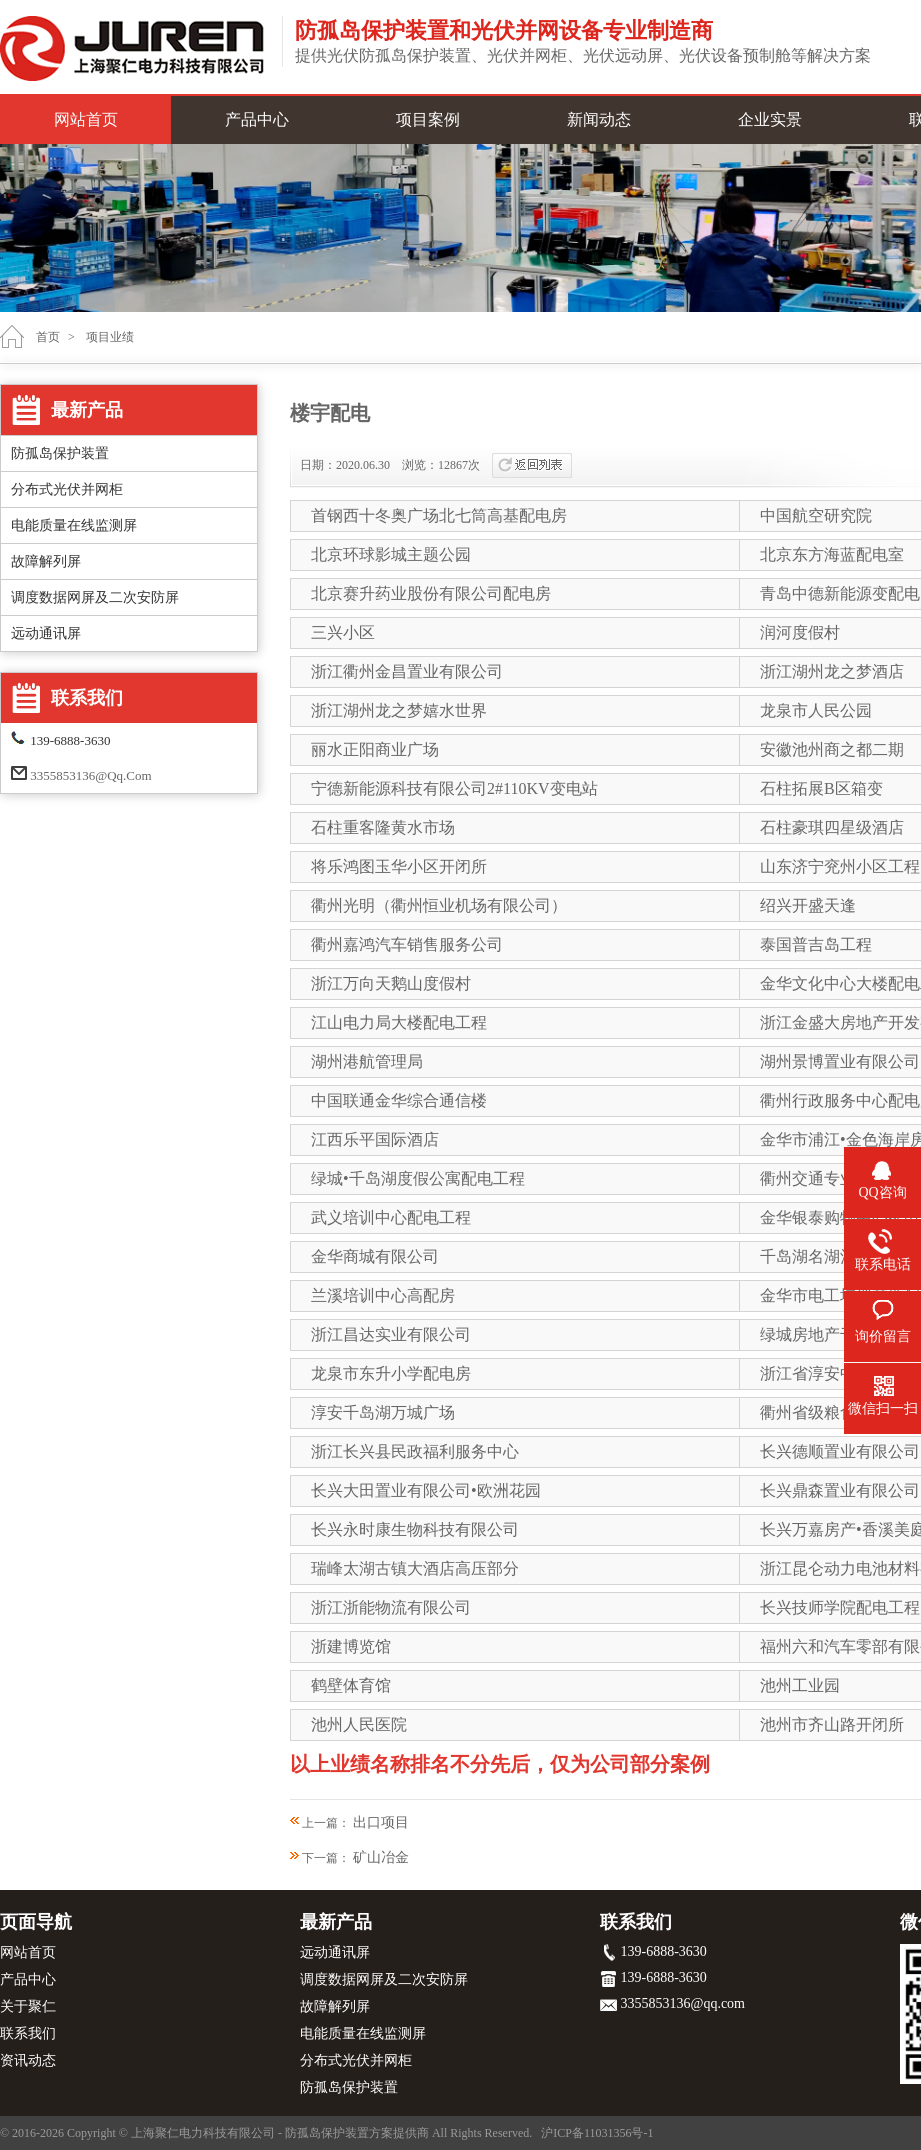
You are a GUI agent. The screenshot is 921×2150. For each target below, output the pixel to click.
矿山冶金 (381, 1857)
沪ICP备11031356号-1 (597, 2133)
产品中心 (257, 119)
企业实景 (770, 119)
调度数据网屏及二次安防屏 (95, 597)
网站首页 (86, 119)
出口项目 (381, 1822)
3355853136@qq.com (90, 775)
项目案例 (428, 119)
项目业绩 (110, 337)
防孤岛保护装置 (60, 453)
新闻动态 (599, 119)
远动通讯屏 (46, 633)
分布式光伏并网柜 (67, 489)
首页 (48, 337)
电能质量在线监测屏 (74, 525)
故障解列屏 (46, 561)
